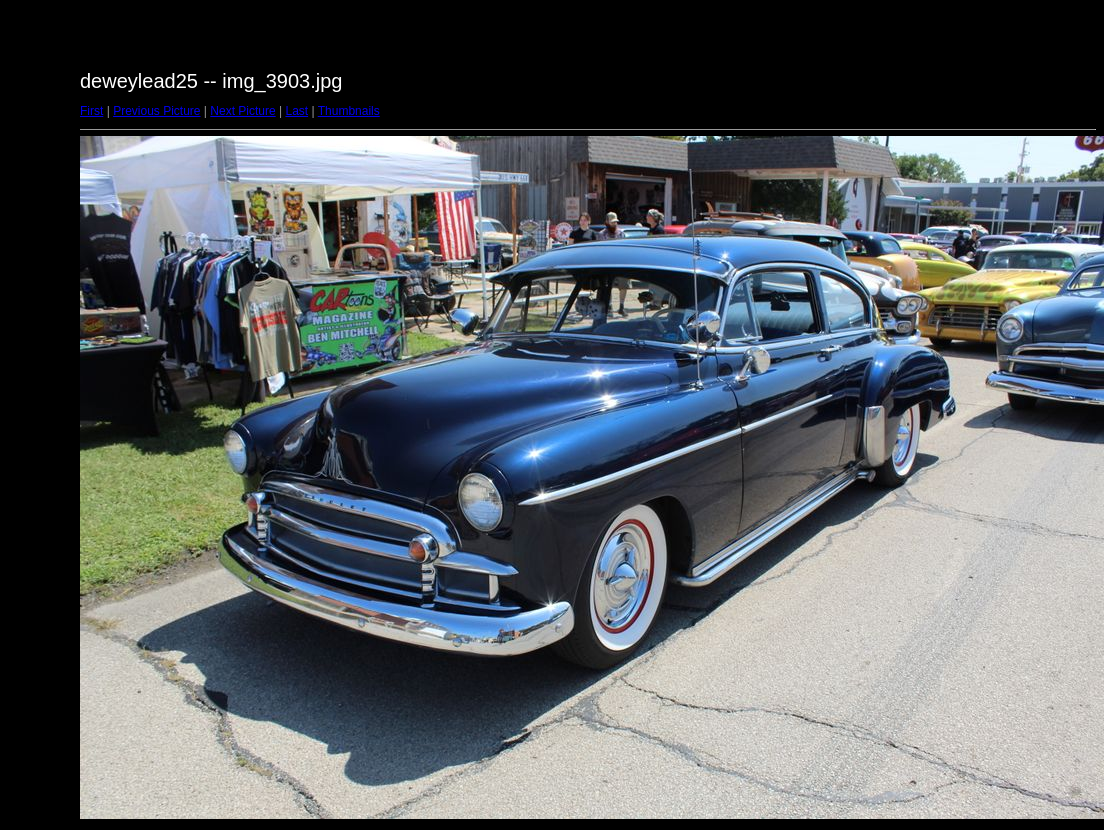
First (91, 111)
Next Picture (242, 111)
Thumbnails (349, 111)
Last (296, 111)
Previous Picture (156, 111)
